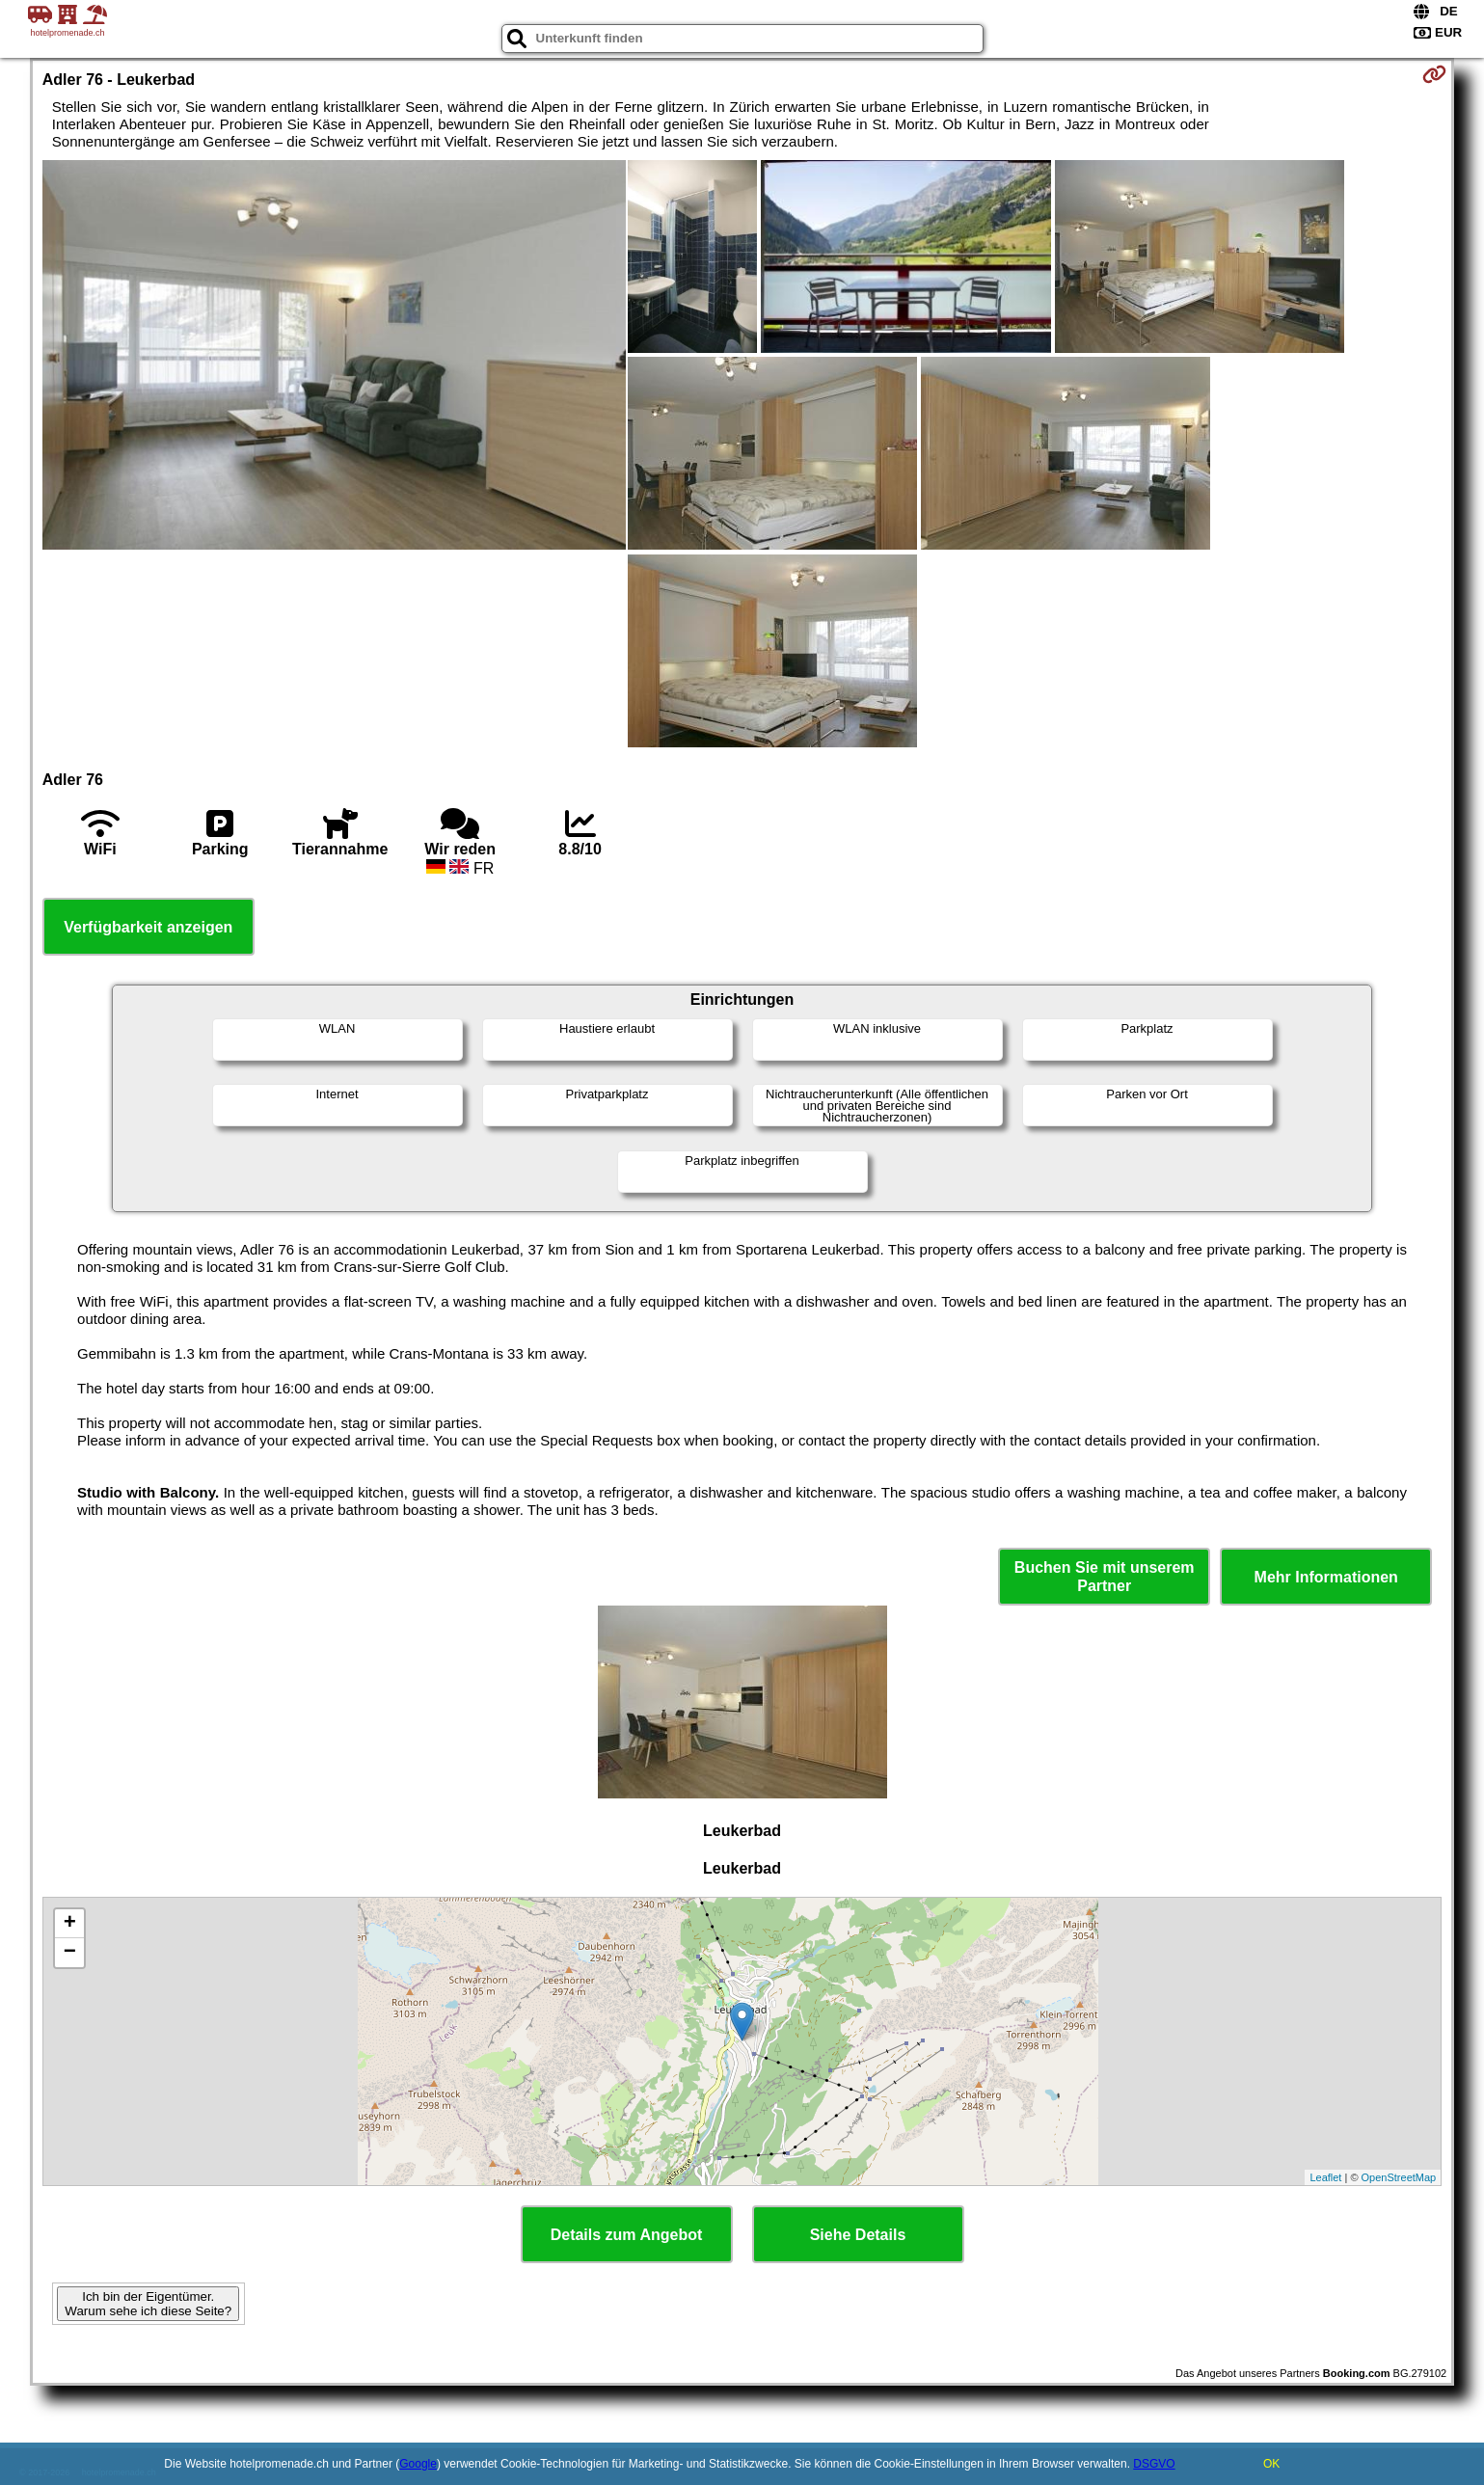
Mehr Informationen (1326, 1577)
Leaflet (1325, 2177)
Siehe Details (858, 2235)
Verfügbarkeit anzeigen (148, 927)
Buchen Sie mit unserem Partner (1104, 1576)
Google (418, 2464)
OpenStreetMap (1399, 2177)
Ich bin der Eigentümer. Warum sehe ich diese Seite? (148, 2303)
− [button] (70, 1952)
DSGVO (1153, 2464)
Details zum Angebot (627, 2235)
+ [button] (70, 1923)
